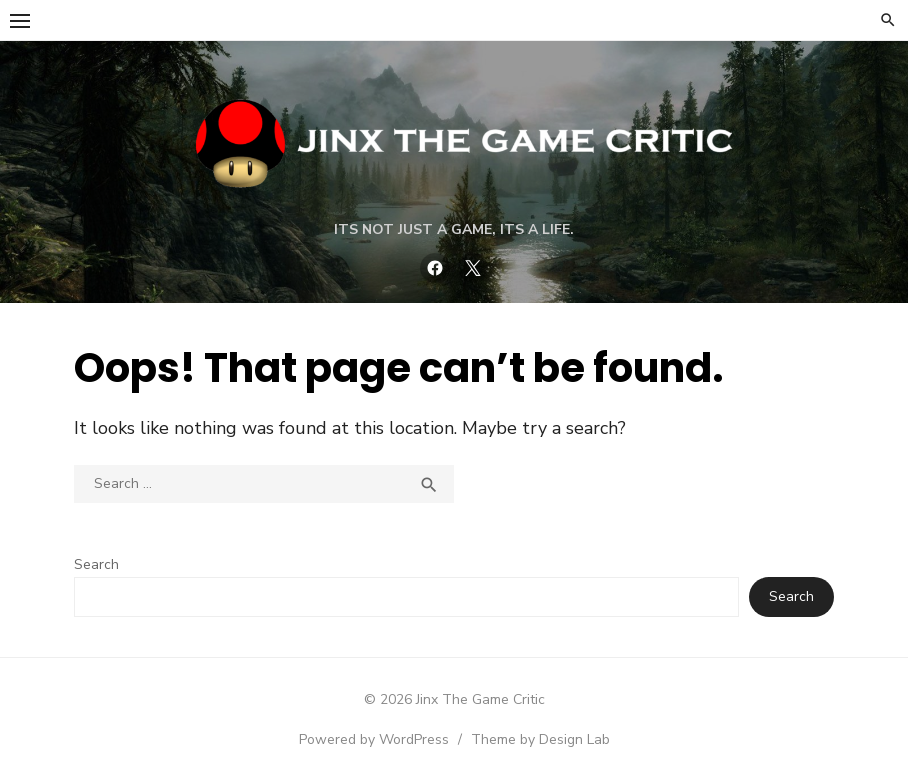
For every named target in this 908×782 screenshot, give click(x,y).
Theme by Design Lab (540, 739)
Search (96, 564)
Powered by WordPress (374, 739)
